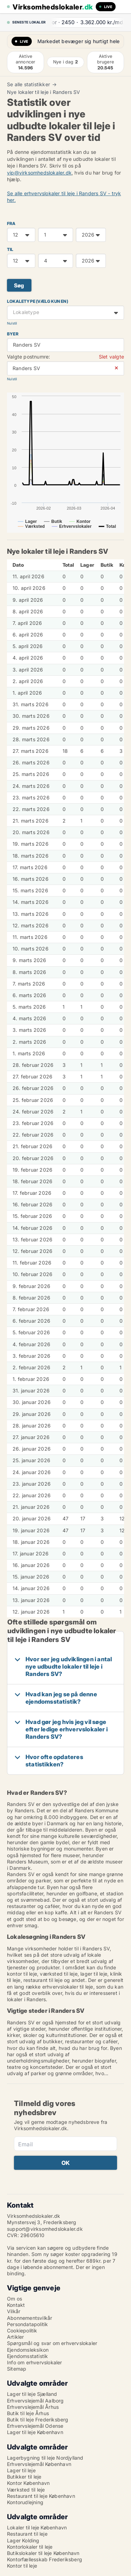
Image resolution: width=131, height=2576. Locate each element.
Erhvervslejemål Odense (35, 2426)
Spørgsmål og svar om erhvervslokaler (52, 2343)
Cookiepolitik (22, 2330)
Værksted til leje (26, 2490)
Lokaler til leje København (37, 2527)
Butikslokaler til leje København (43, 2553)
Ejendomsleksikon (28, 2350)
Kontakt (16, 2305)
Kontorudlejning (25, 2502)
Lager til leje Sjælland (32, 2394)
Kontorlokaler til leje (29, 2547)
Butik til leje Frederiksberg (37, 2419)
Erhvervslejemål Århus (33, 2407)
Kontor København (28, 2483)
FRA (11, 223)
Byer (13, 333)
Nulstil (12, 323)
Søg (19, 285)
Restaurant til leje (27, 2534)
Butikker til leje (24, 2477)
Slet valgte (111, 357)
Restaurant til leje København (41, 2496)
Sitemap (16, 2369)
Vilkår (13, 2311)
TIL (10, 249)
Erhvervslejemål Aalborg (35, 2401)
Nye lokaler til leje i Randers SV (43, 92)
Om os (14, 2299)
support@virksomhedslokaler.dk (45, 2229)
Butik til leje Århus (28, 2413)
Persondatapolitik (27, 2324)
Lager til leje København (35, 2432)
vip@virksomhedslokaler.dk (39, 173)
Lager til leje (21, 2470)
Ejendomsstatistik (27, 2356)
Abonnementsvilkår (29, 2318)
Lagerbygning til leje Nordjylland (45, 2458)
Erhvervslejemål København (39, 2464)
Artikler (15, 2337)
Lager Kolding (23, 2540)
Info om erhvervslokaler (34, 2362)
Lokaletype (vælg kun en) (37, 301)
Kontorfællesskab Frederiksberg (44, 2559)
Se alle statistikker (28, 84)
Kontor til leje (22, 2566)
